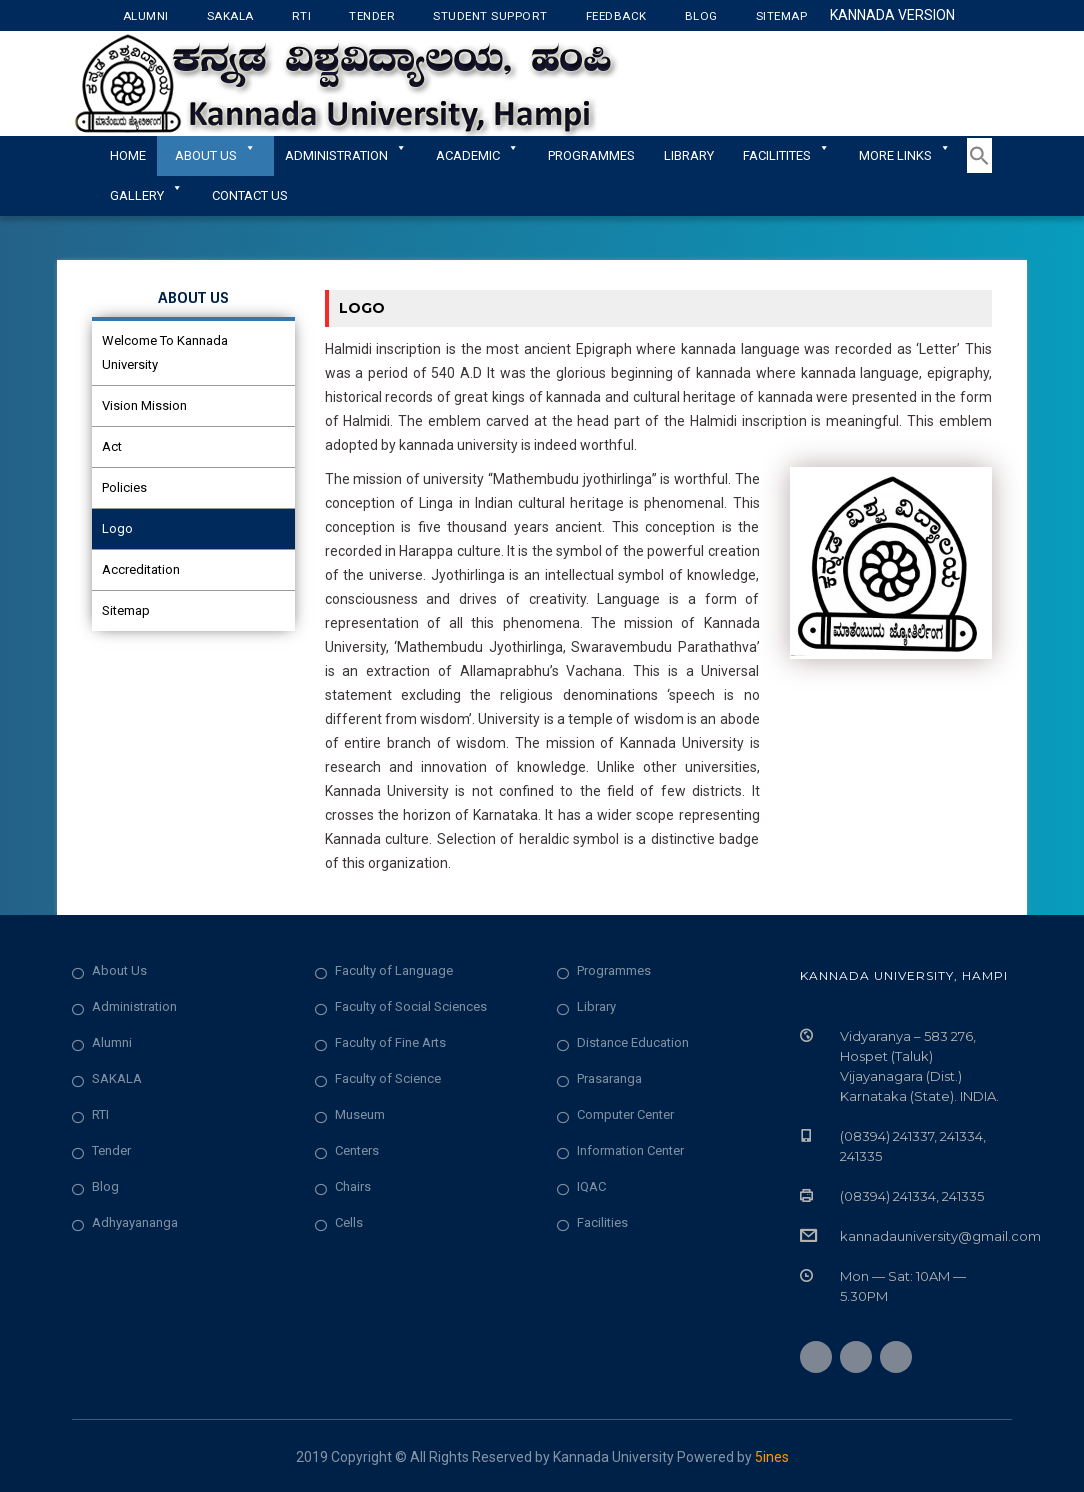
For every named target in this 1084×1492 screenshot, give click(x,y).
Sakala (230, 16)
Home (128, 155)
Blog (701, 16)
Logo (117, 528)
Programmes (591, 155)
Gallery (146, 195)
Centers (357, 1150)
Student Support (490, 16)
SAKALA (117, 1078)
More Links (905, 155)
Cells (349, 1222)
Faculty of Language (394, 970)
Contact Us (250, 195)
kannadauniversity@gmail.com (940, 1236)
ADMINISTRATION (346, 155)
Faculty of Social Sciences (411, 1006)
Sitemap (782, 16)
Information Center (630, 1150)
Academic (477, 155)
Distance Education (633, 1042)
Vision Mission (144, 405)
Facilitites (786, 155)
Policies (124, 487)
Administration (134, 1006)
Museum (360, 1114)
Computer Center (625, 1114)
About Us (215, 155)
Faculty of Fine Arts (390, 1042)
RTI (302, 16)
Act (112, 446)
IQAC (591, 1186)
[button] (979, 169)
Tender (372, 16)
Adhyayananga (135, 1222)
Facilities (602, 1222)
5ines (772, 1457)
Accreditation (141, 569)
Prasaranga (609, 1078)
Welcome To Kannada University (165, 352)
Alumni (146, 16)
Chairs (353, 1186)
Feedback (616, 16)
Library (689, 155)
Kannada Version (892, 15)
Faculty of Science (388, 1078)
